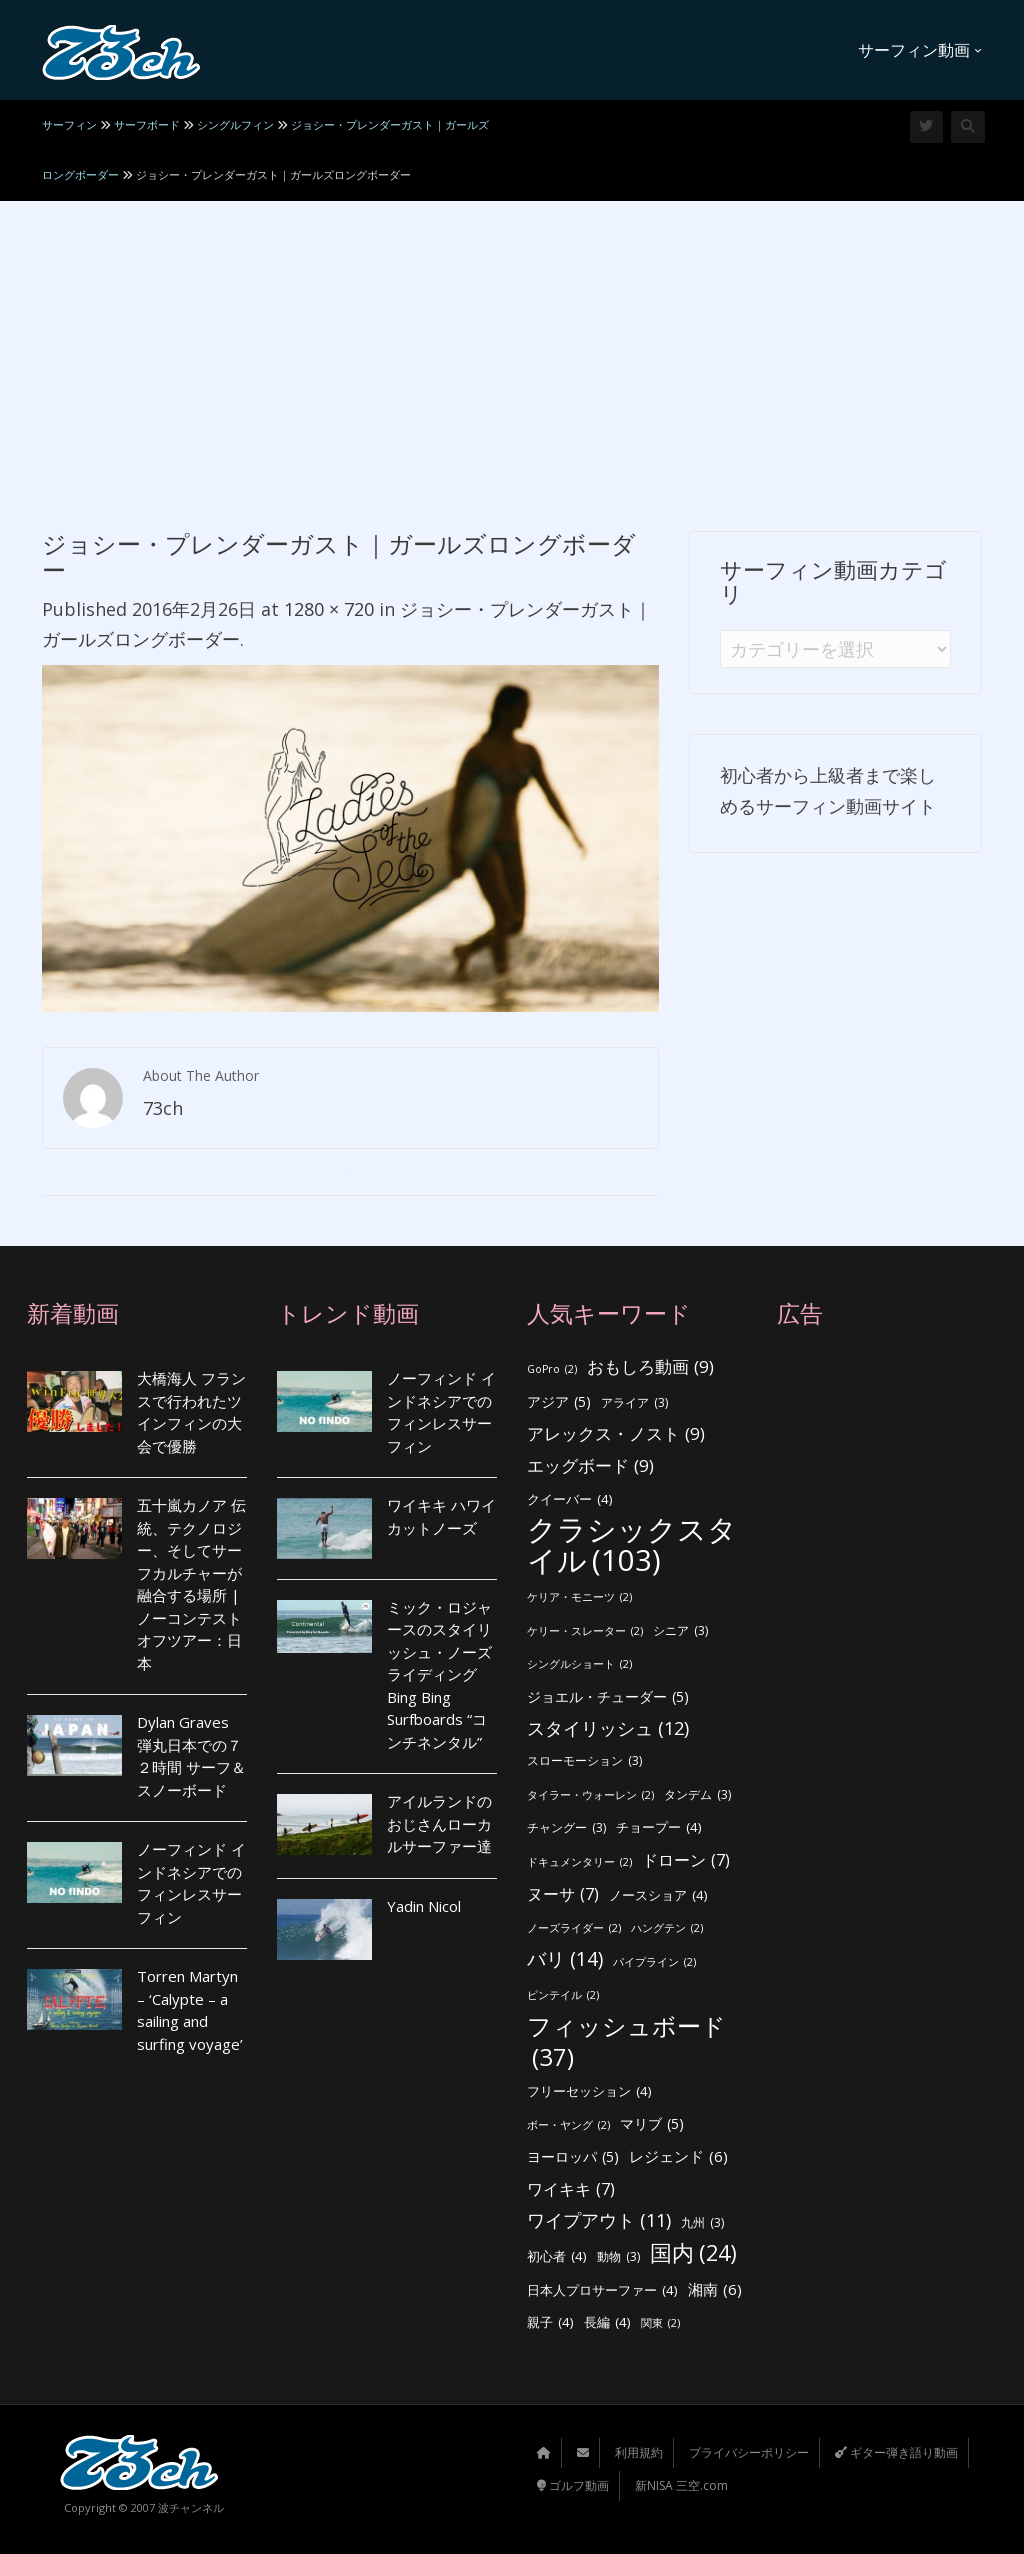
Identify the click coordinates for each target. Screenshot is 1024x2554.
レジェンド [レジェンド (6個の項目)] (678, 2156)
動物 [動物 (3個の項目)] (618, 2257)
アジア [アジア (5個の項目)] (559, 1402)
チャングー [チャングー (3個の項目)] (566, 1828)
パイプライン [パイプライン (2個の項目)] (654, 1962)
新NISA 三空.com (681, 2485)
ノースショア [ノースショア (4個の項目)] (658, 1895)
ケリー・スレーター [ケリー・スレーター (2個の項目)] (585, 1631)
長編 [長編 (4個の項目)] (607, 2322)
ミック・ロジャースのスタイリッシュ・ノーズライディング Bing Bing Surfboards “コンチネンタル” (439, 1674)
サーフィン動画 (920, 50)
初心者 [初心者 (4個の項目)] (557, 2256)
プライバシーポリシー (749, 2452)
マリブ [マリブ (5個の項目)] (652, 2124)
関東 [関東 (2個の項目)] (660, 2323)
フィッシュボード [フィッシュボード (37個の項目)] (626, 2041)
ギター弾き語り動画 (896, 2452)
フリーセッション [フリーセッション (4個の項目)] (589, 2091)
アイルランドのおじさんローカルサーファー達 (439, 1823)
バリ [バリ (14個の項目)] (565, 1959)
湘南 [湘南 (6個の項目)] (715, 2289)
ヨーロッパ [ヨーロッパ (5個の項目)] (573, 2157)
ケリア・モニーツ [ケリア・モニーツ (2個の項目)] (579, 1597)
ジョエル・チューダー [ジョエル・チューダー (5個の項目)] (608, 1697)
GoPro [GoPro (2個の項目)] (552, 1369)
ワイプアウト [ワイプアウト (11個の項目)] (599, 2220)
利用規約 (639, 2452)
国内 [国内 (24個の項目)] (693, 2253)
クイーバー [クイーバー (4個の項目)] (570, 1499)
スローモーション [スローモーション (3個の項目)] (584, 1761)
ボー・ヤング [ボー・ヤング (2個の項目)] (568, 2125)
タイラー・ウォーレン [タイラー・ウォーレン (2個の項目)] (590, 1795)
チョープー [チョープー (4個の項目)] (659, 1827)
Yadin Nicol (424, 1906)
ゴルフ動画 (573, 2485)
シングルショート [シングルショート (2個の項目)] (579, 1664)
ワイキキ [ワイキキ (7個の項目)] (571, 2189)
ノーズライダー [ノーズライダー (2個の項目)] (574, 1928)
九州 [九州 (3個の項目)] (702, 2223)
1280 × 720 (329, 609)
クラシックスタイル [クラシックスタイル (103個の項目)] (632, 1544)
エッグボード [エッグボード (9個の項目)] (590, 1466)
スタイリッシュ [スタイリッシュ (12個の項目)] (608, 1728)
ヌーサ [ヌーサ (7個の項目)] (563, 1894)
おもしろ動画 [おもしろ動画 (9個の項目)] (650, 1367)
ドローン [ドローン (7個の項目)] (686, 1860)
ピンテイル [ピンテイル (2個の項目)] (563, 1995)
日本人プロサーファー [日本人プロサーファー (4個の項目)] (602, 2290)
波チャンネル (191, 2507)
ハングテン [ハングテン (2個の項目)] (667, 1928)
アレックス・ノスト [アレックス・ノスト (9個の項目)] (616, 1434)
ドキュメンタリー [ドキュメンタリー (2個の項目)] (579, 1862)
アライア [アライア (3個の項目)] (634, 1403)
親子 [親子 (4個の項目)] (550, 2322)
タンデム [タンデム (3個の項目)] (697, 1795)
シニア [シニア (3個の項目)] (680, 1631)
